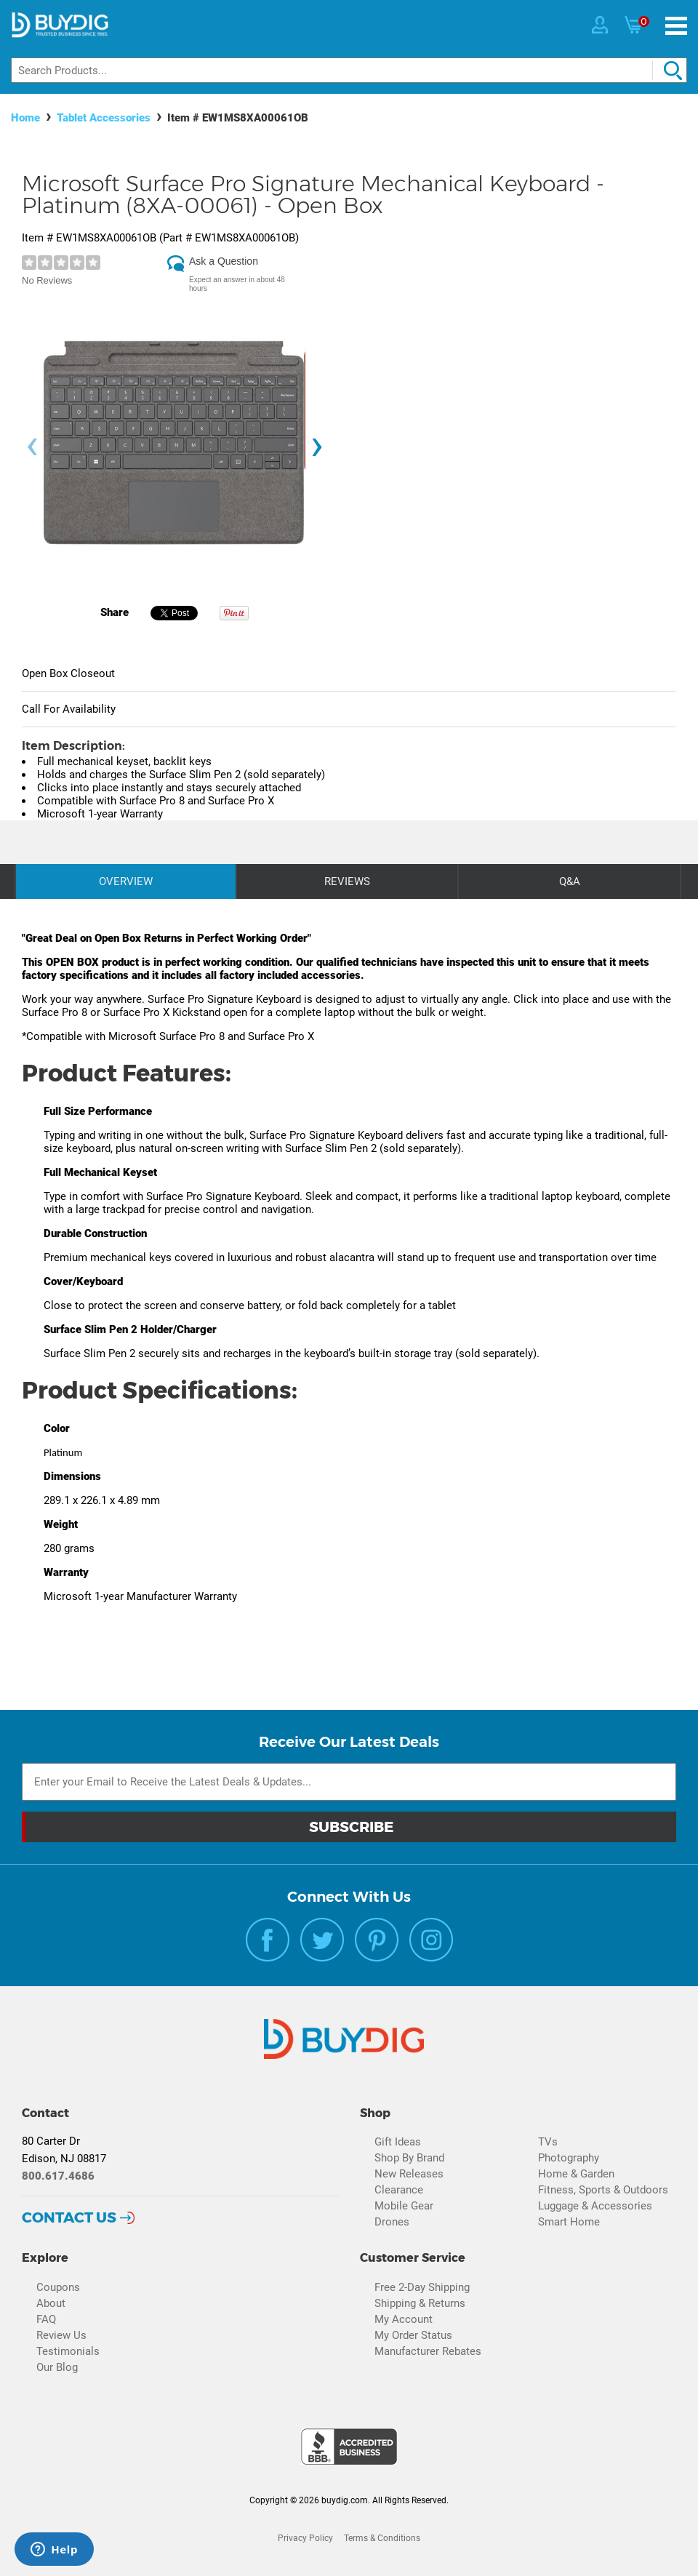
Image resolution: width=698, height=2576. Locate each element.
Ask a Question (223, 261)
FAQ (46, 2319)
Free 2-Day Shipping (422, 2287)
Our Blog (57, 2367)
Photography (568, 2157)
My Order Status (413, 2335)
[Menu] (676, 26)
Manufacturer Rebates (427, 2351)
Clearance (398, 2189)
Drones (391, 2221)
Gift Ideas (397, 2141)
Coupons (58, 2287)
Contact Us (69, 2217)
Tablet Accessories (104, 117)
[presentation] (32, 447)
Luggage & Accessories (595, 2205)
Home (25, 117)
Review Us (61, 2335)
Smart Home (569, 2221)
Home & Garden (576, 2173)
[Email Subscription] (349, 1782)
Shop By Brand (409, 2157)
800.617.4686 (58, 2176)
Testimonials (68, 2351)
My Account (403, 2319)
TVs (548, 2141)
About (50, 2303)
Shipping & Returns (419, 2303)
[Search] (349, 70)
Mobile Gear (403, 2205)
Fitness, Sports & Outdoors (603, 2189)
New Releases (409, 2173)
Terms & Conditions (382, 2538)
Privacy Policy (305, 2538)
